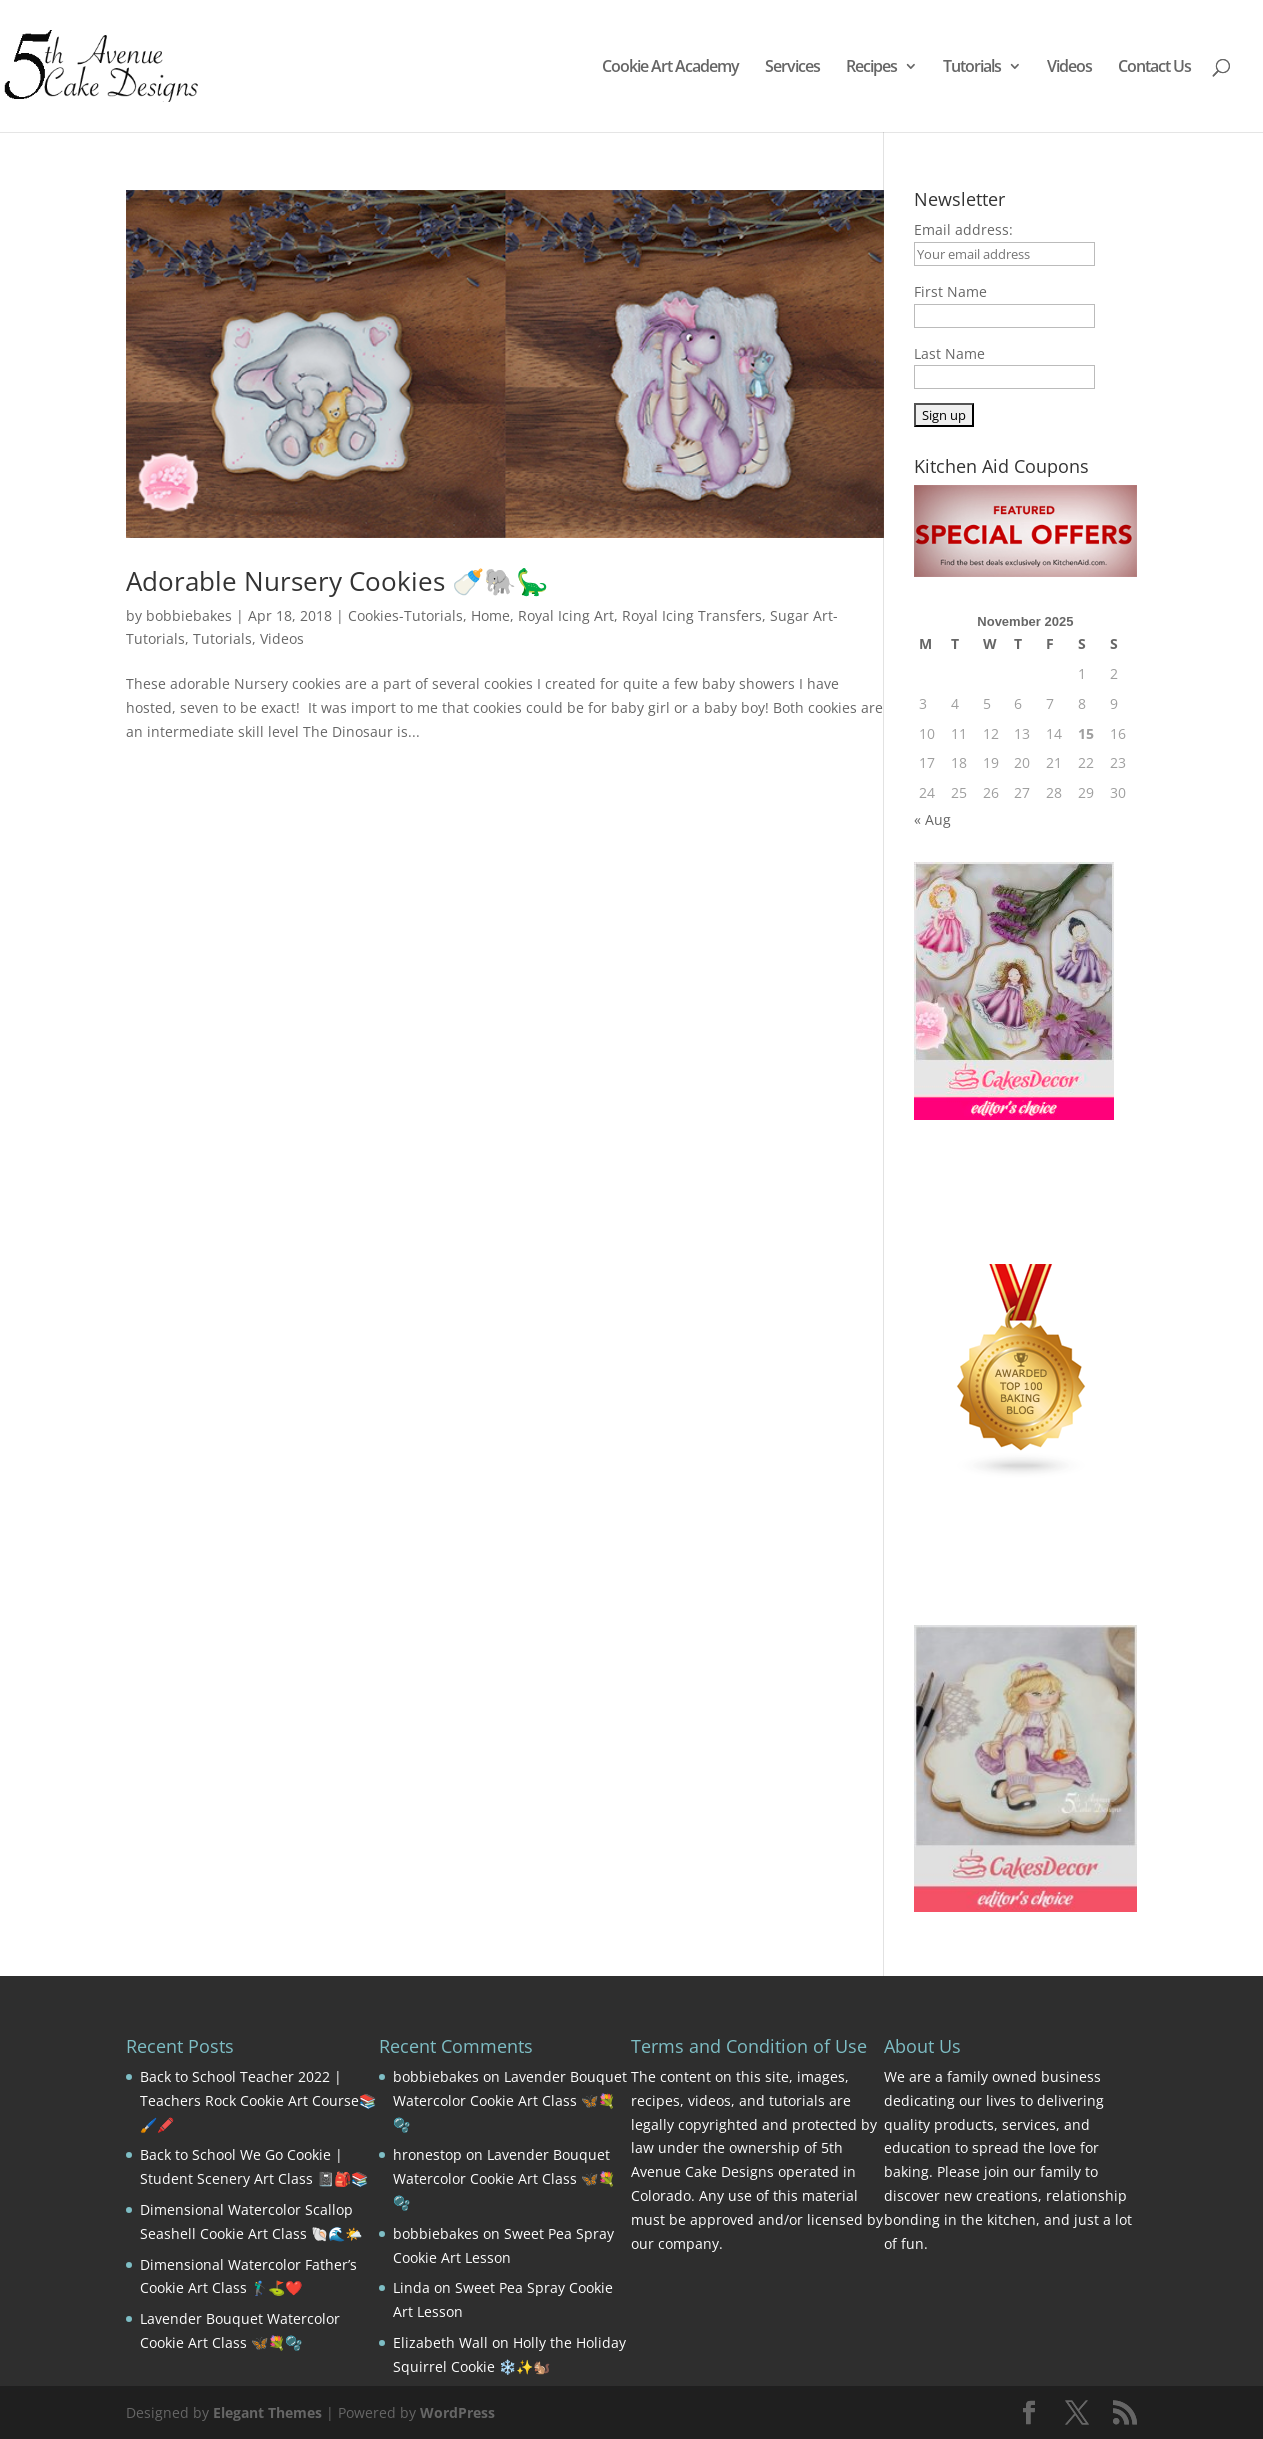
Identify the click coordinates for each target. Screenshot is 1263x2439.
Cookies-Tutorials (405, 615)
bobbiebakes (189, 615)
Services (792, 68)
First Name (950, 291)
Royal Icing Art (566, 615)
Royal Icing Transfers (692, 615)
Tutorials (972, 68)
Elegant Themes (267, 2412)
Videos (1069, 68)
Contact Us (1154, 68)
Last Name (949, 353)
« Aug (932, 819)
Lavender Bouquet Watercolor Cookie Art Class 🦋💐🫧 (510, 2100)
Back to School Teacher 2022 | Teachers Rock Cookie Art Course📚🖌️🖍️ (258, 2100)
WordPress (457, 2412)
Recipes (871, 68)
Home (490, 615)
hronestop (427, 2154)
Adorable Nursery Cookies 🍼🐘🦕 (337, 581)
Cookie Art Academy (670, 68)
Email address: (963, 229)
